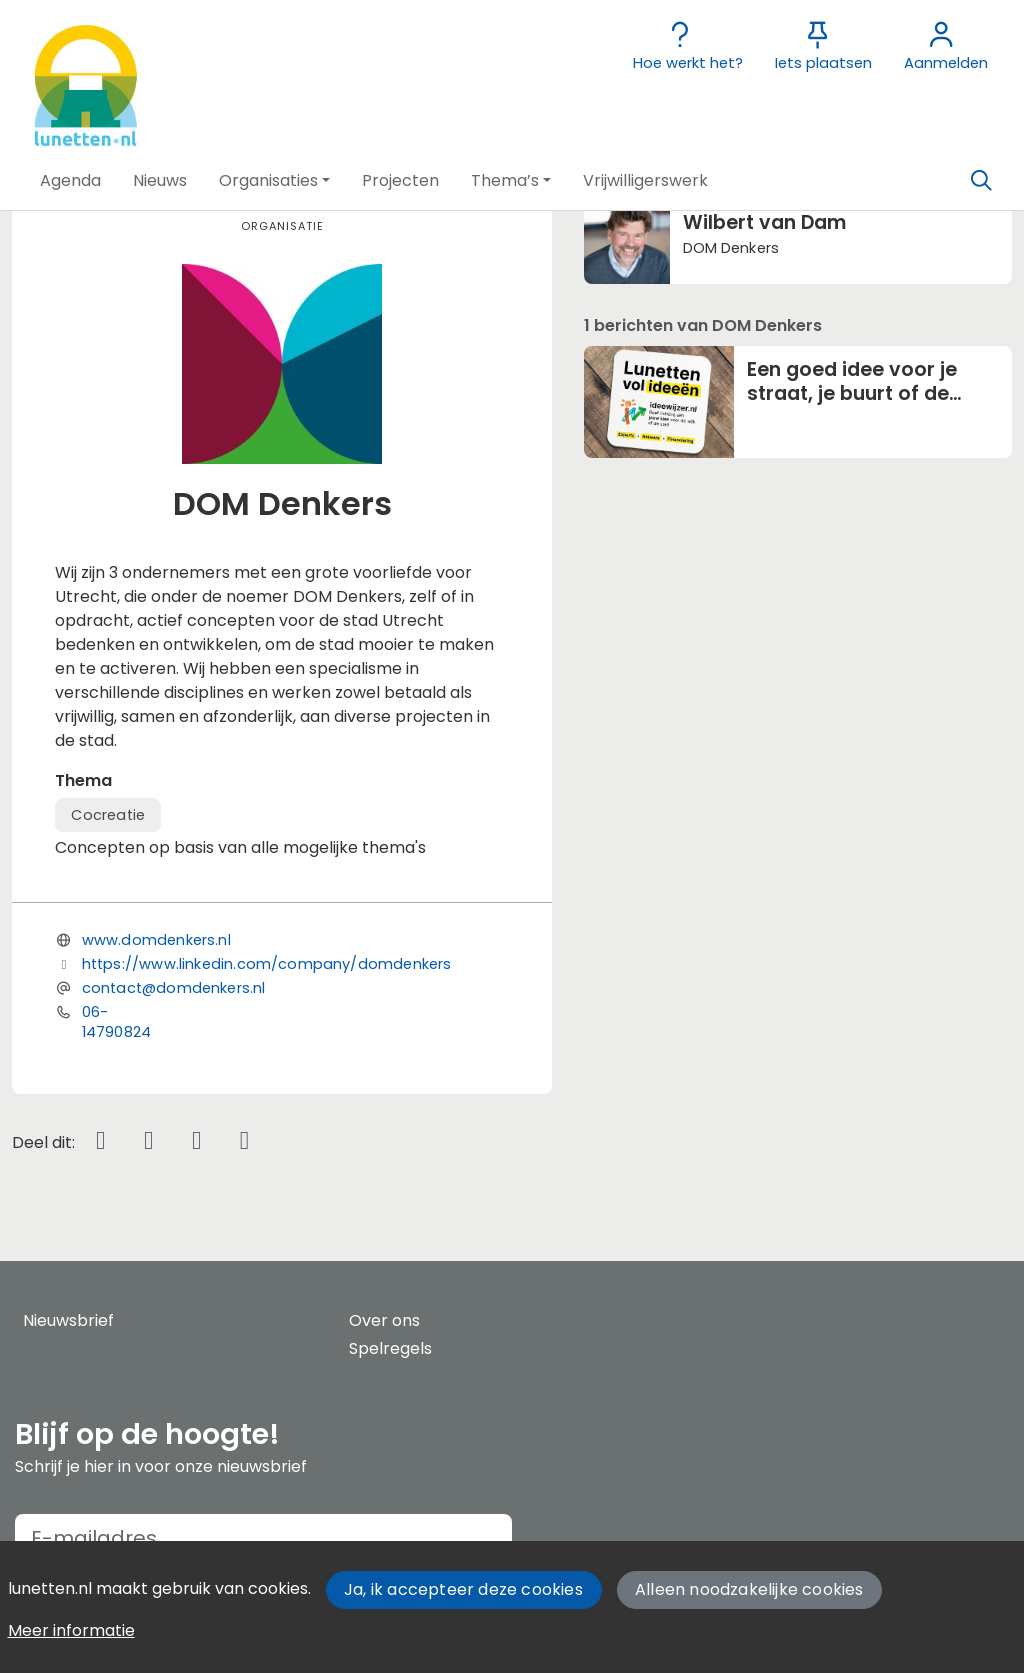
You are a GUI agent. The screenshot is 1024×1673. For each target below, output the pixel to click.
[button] (70, 181)
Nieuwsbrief (68, 1320)
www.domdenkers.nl (156, 940)
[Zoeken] (981, 181)
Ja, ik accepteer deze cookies (463, 1589)
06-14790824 (116, 1022)
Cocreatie (108, 815)
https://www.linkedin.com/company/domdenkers (267, 964)
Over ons (384, 1320)
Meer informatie (71, 1630)
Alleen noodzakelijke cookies (749, 1589)
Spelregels (390, 1348)
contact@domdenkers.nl (174, 988)
